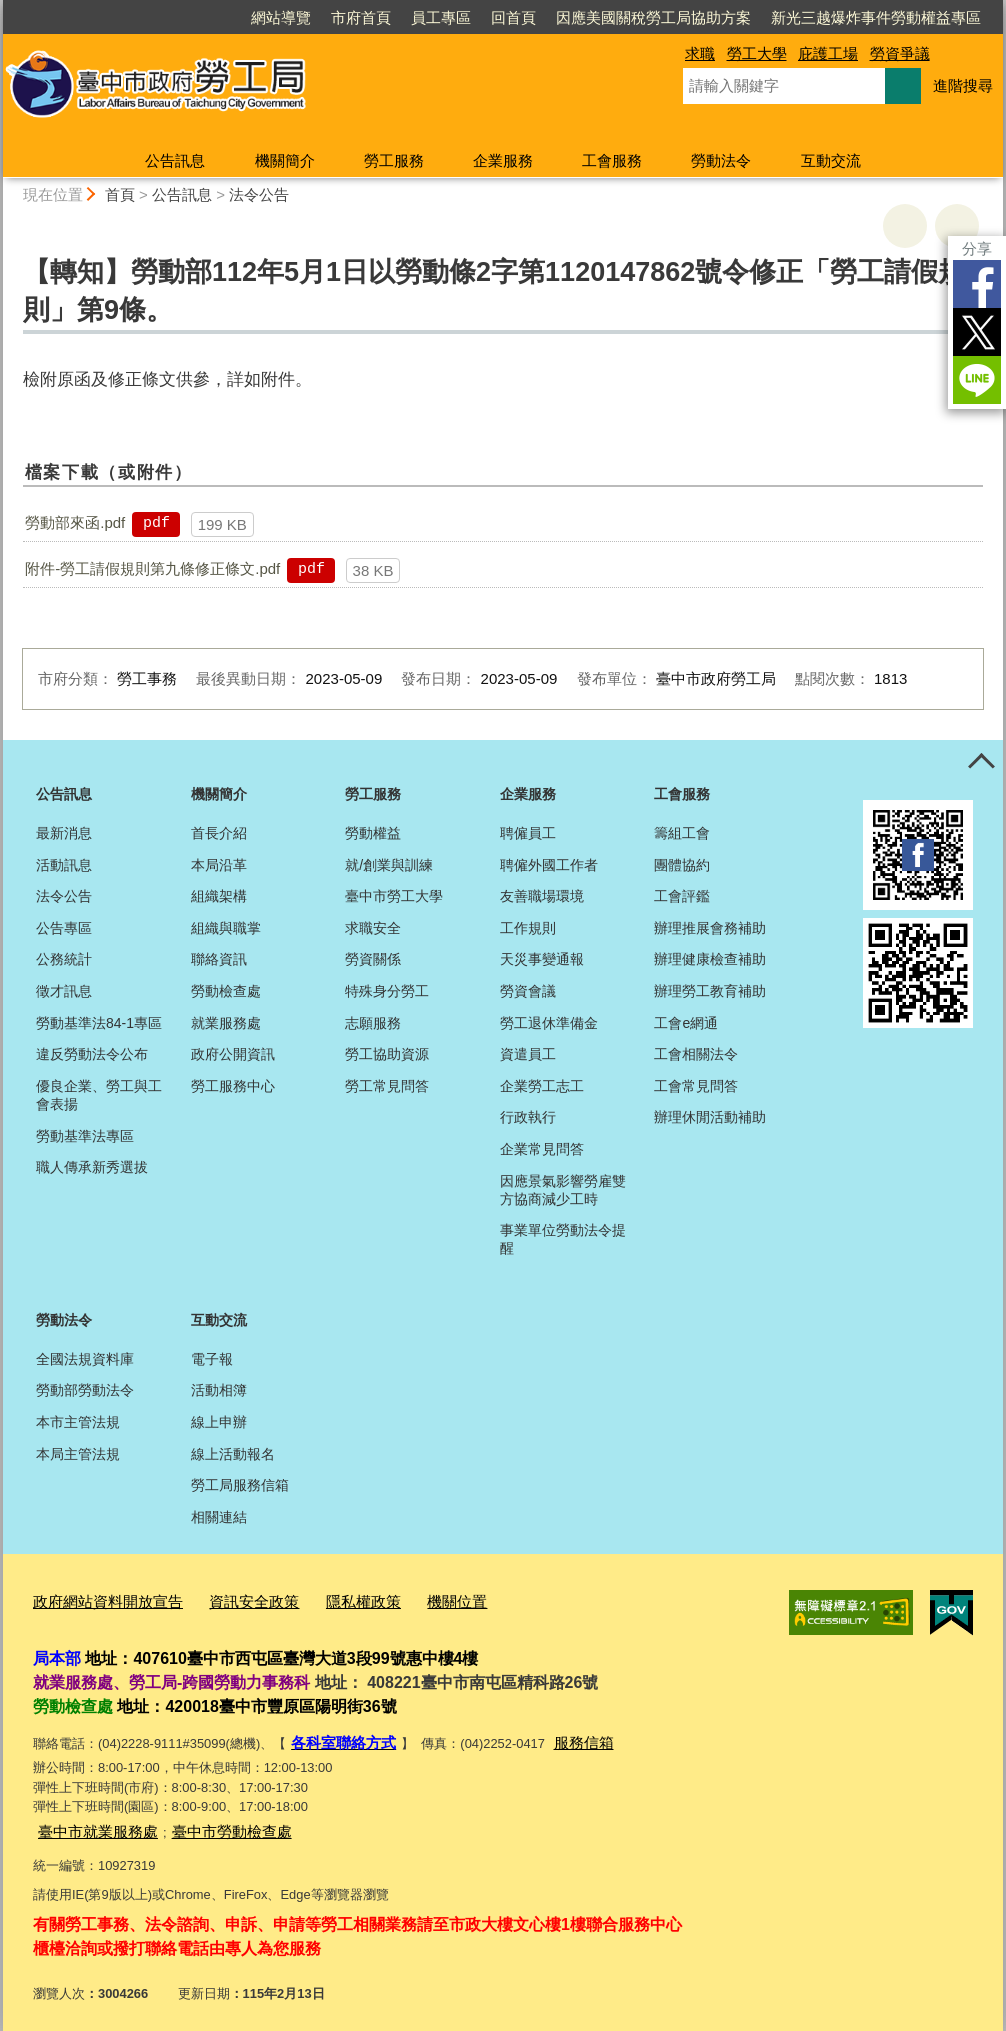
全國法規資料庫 (85, 1359)
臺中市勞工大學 (394, 896)
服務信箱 (566, 1736)
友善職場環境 (542, 896)
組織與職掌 (226, 928)
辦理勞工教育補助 (710, 991)
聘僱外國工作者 (549, 865)
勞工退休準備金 (549, 1023)
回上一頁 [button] (957, 226)
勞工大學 (757, 53)
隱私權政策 (326, 1599)
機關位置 (411, 1599)
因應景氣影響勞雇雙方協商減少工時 (563, 1190)
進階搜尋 (963, 85)
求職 (700, 53)
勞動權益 (373, 833)
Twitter (977, 332)
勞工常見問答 (387, 1086)
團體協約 (682, 865)
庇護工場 (828, 53)
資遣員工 (528, 1054)
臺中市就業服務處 (90, 1821)
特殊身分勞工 (387, 991)
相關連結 (219, 1517)
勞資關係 (373, 959)
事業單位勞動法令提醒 (563, 1239)
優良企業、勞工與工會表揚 (99, 1095)
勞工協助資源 (387, 1054)
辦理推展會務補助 (710, 928)
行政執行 (528, 1117)
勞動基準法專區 (85, 1136)
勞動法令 (721, 160)
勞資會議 (528, 991)
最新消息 (64, 833)
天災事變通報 (542, 959)
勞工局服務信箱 (240, 1485)
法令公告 (259, 194)
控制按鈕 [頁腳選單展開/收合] (981, 762)
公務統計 (64, 959)
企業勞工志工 (542, 1086)
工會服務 (612, 160)
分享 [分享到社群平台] (977, 248)
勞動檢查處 (226, 991)
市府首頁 (361, 17)
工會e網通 (686, 1023)
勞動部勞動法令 (85, 1390)
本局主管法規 (78, 1454)
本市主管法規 (78, 1422)
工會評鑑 (682, 896)
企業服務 (503, 160)
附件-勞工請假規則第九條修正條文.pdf (152, 568)
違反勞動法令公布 (92, 1054)
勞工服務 (394, 160)
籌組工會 (682, 833)
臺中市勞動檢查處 (208, 1821)
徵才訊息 (64, 991)
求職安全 (373, 928)
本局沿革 (219, 865)
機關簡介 (285, 160)
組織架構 (219, 896)
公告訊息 (175, 160)
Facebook (977, 284)
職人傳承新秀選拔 (92, 1167)
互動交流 (831, 160)
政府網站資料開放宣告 (98, 1599)
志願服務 (373, 1023)
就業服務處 (226, 1023)
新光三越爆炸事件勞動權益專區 (876, 17)
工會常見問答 (696, 1086)
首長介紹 (219, 833)
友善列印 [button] (905, 226)
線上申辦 (219, 1422)
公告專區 (64, 928)
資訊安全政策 (228, 1599)
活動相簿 (219, 1390)
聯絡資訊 (219, 959)
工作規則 (528, 928)
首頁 (120, 194)
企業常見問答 (542, 1149)
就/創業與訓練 (389, 865)
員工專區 (441, 17)
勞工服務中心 (233, 1086)
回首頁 (513, 17)
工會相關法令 (696, 1054)
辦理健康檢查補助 (710, 959)
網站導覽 (281, 17)
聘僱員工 (528, 833)
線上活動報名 (233, 1454)
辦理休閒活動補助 (710, 1117)
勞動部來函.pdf (75, 522)
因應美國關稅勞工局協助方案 (653, 17)
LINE (977, 380)
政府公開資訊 (233, 1054)
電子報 (212, 1359)
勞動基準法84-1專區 (99, 1023)
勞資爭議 (900, 53)
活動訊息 (64, 865)
